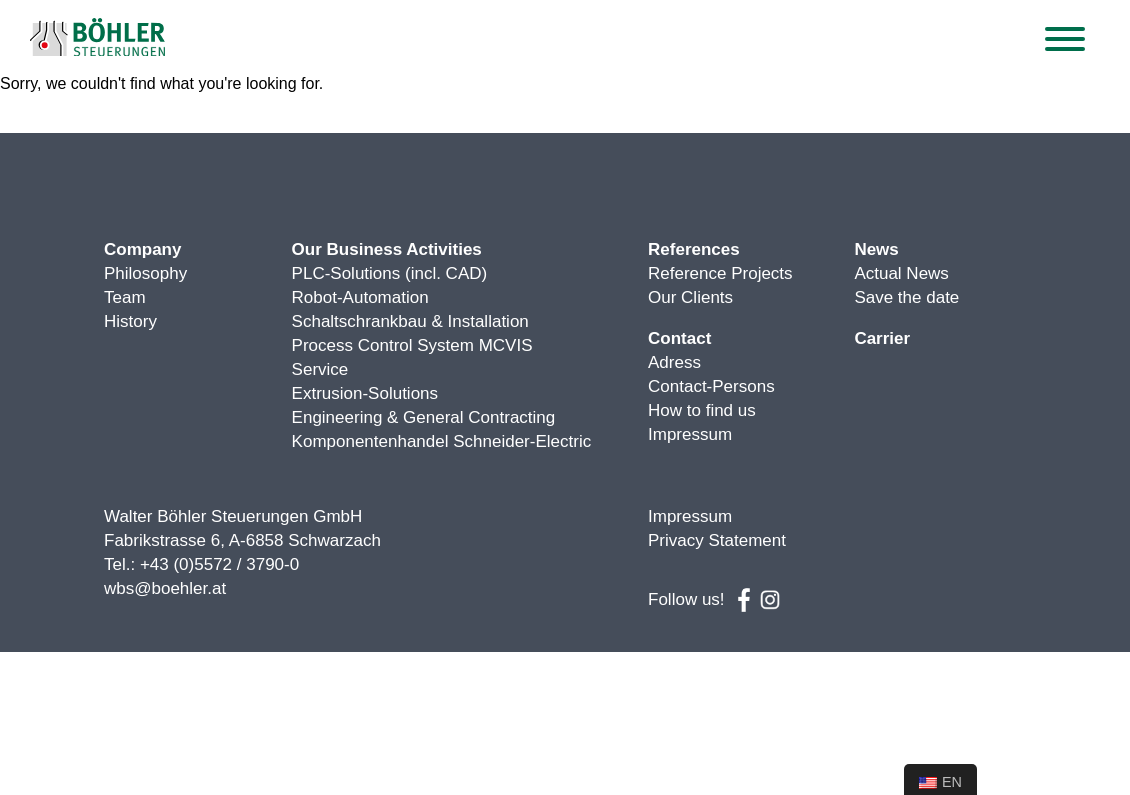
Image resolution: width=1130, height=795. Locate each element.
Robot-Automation (360, 297)
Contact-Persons (711, 386)
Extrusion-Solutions (365, 393)
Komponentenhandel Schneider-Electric (442, 441)
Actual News (901, 273)
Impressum (690, 434)
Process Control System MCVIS (412, 345)
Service (320, 369)
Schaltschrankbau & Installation (410, 321)
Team (125, 297)
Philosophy (145, 273)
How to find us (702, 410)
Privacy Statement (717, 540)
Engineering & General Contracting (424, 417)
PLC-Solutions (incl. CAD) (390, 273)
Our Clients (690, 297)
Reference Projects (720, 273)
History (130, 321)
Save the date (906, 297)
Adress (674, 362)
